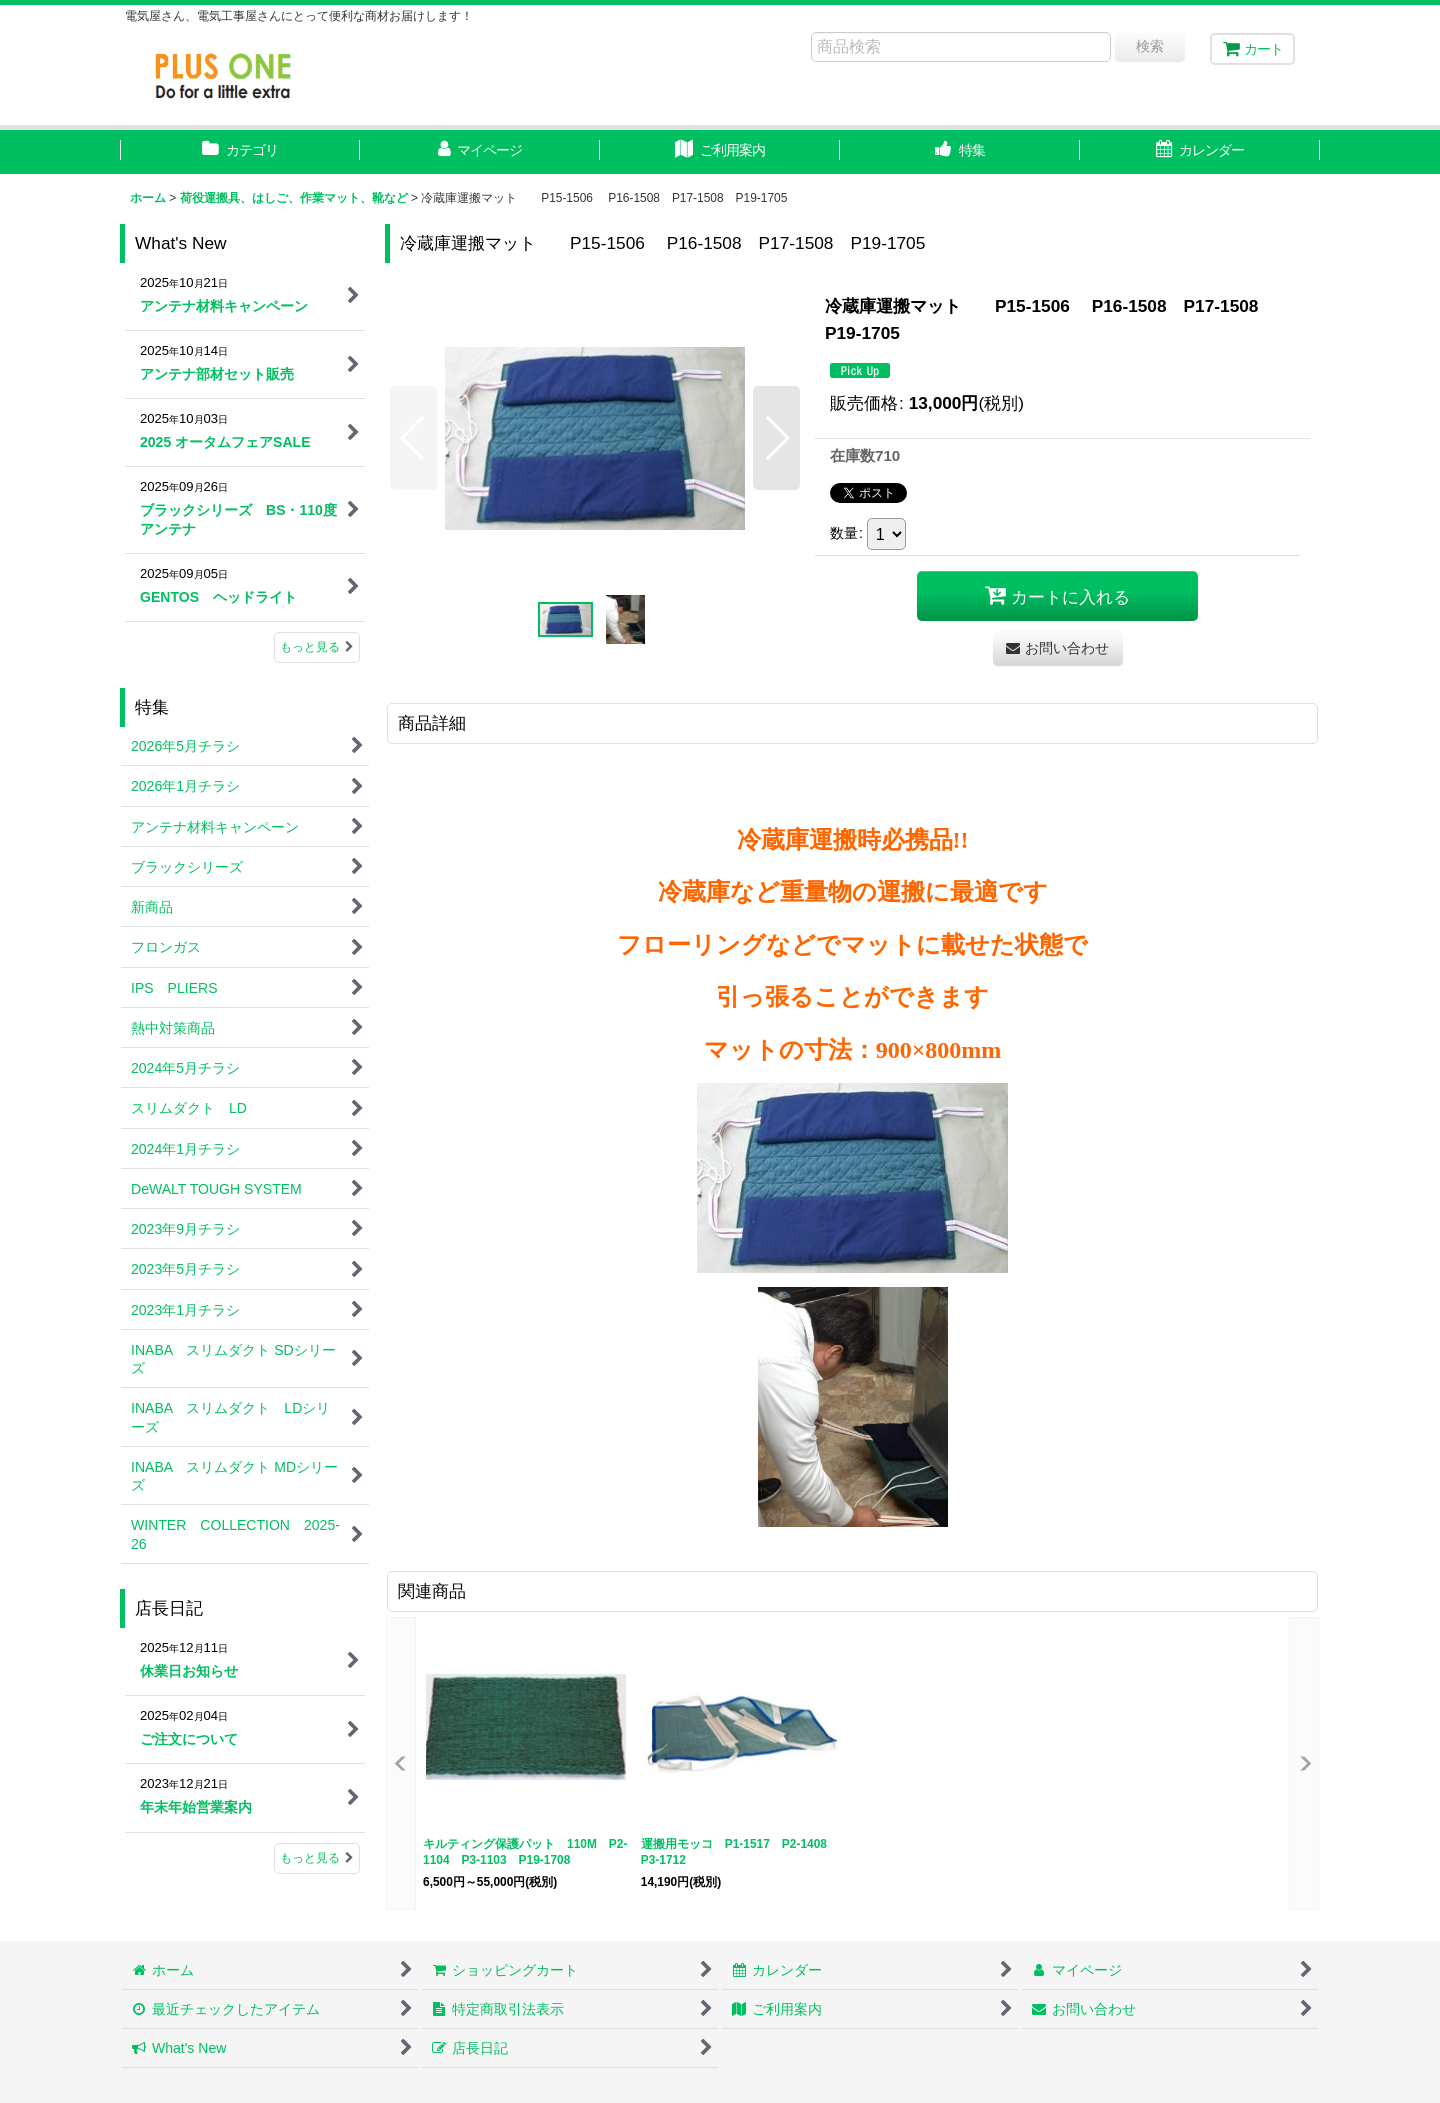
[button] (960, 152)
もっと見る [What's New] (317, 647)
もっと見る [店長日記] (317, 1858)
